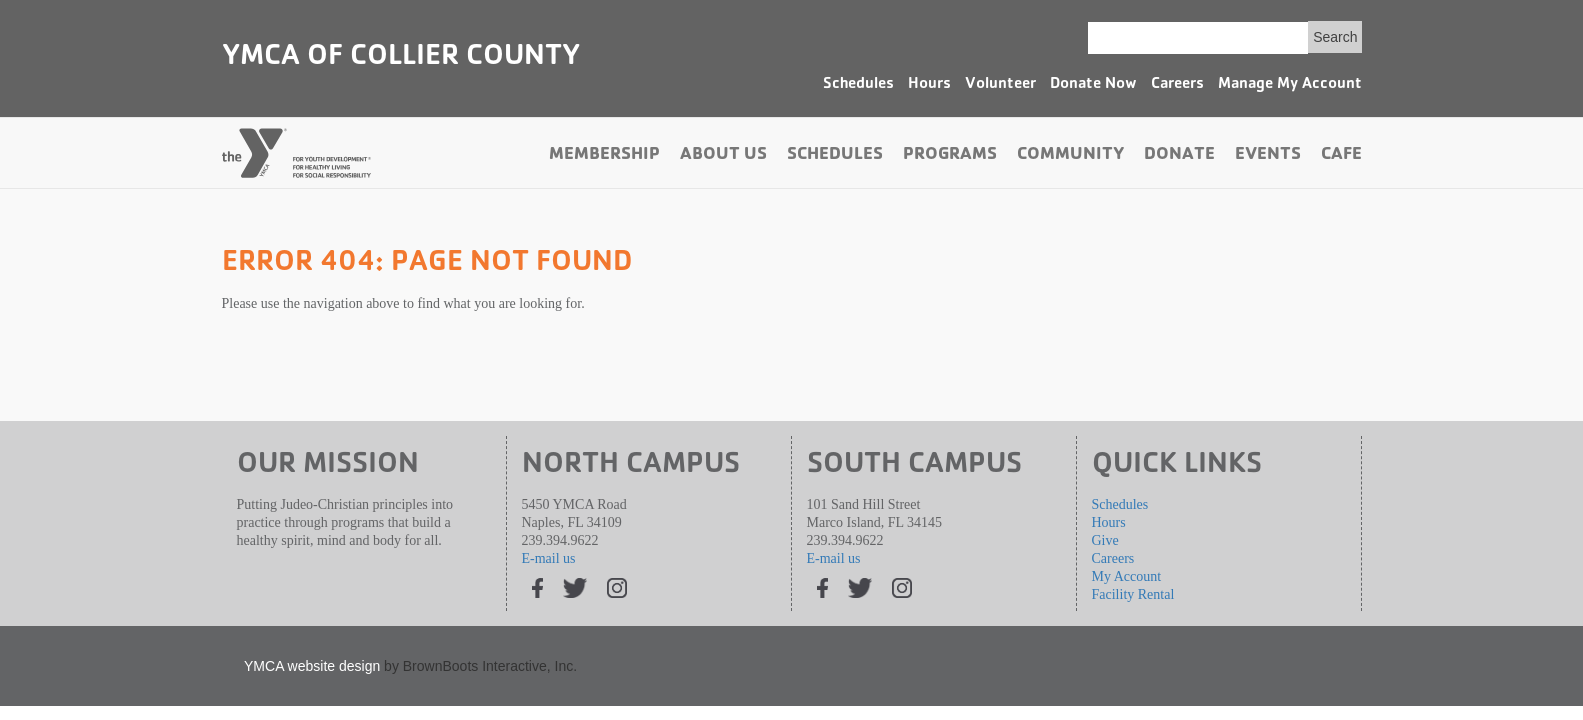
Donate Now (1093, 85)
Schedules (858, 85)
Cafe (1341, 156)
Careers (1177, 85)
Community (1070, 156)
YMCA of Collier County (401, 58)
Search (1335, 37)
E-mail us (549, 558)
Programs (950, 156)
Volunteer (1000, 85)
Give (1105, 540)
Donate (1179, 156)
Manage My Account (1290, 85)
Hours (929, 85)
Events (1268, 156)
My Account (1127, 576)
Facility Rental (1133, 594)
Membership (604, 156)
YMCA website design (312, 666)
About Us (723, 156)
